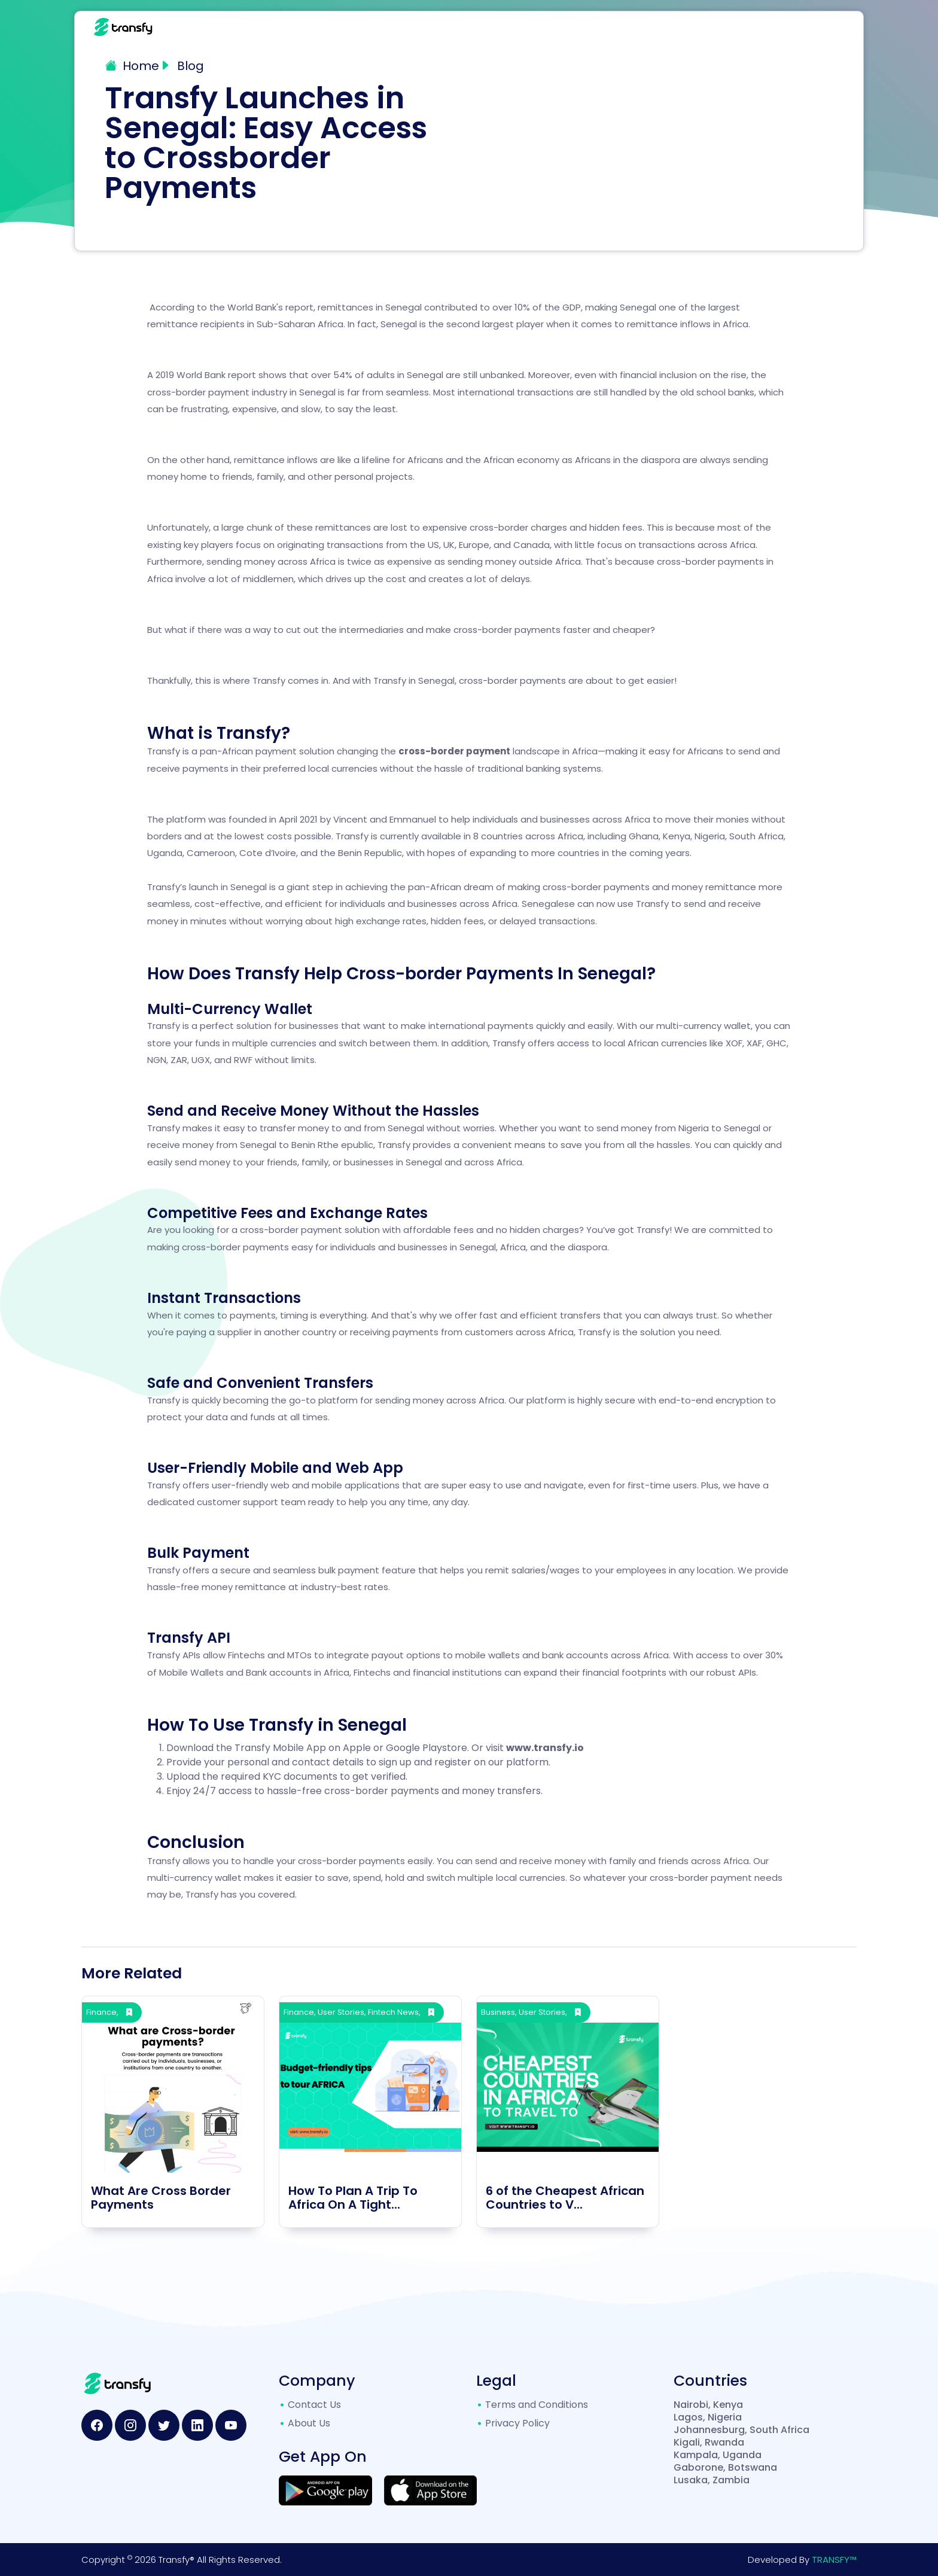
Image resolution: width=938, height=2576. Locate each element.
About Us (309, 2423)
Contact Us (773, 26)
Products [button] (606, 26)
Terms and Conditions (536, 2404)
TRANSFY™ (834, 2559)
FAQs (667, 26)
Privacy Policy (517, 2423)
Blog (714, 26)
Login (834, 26)
